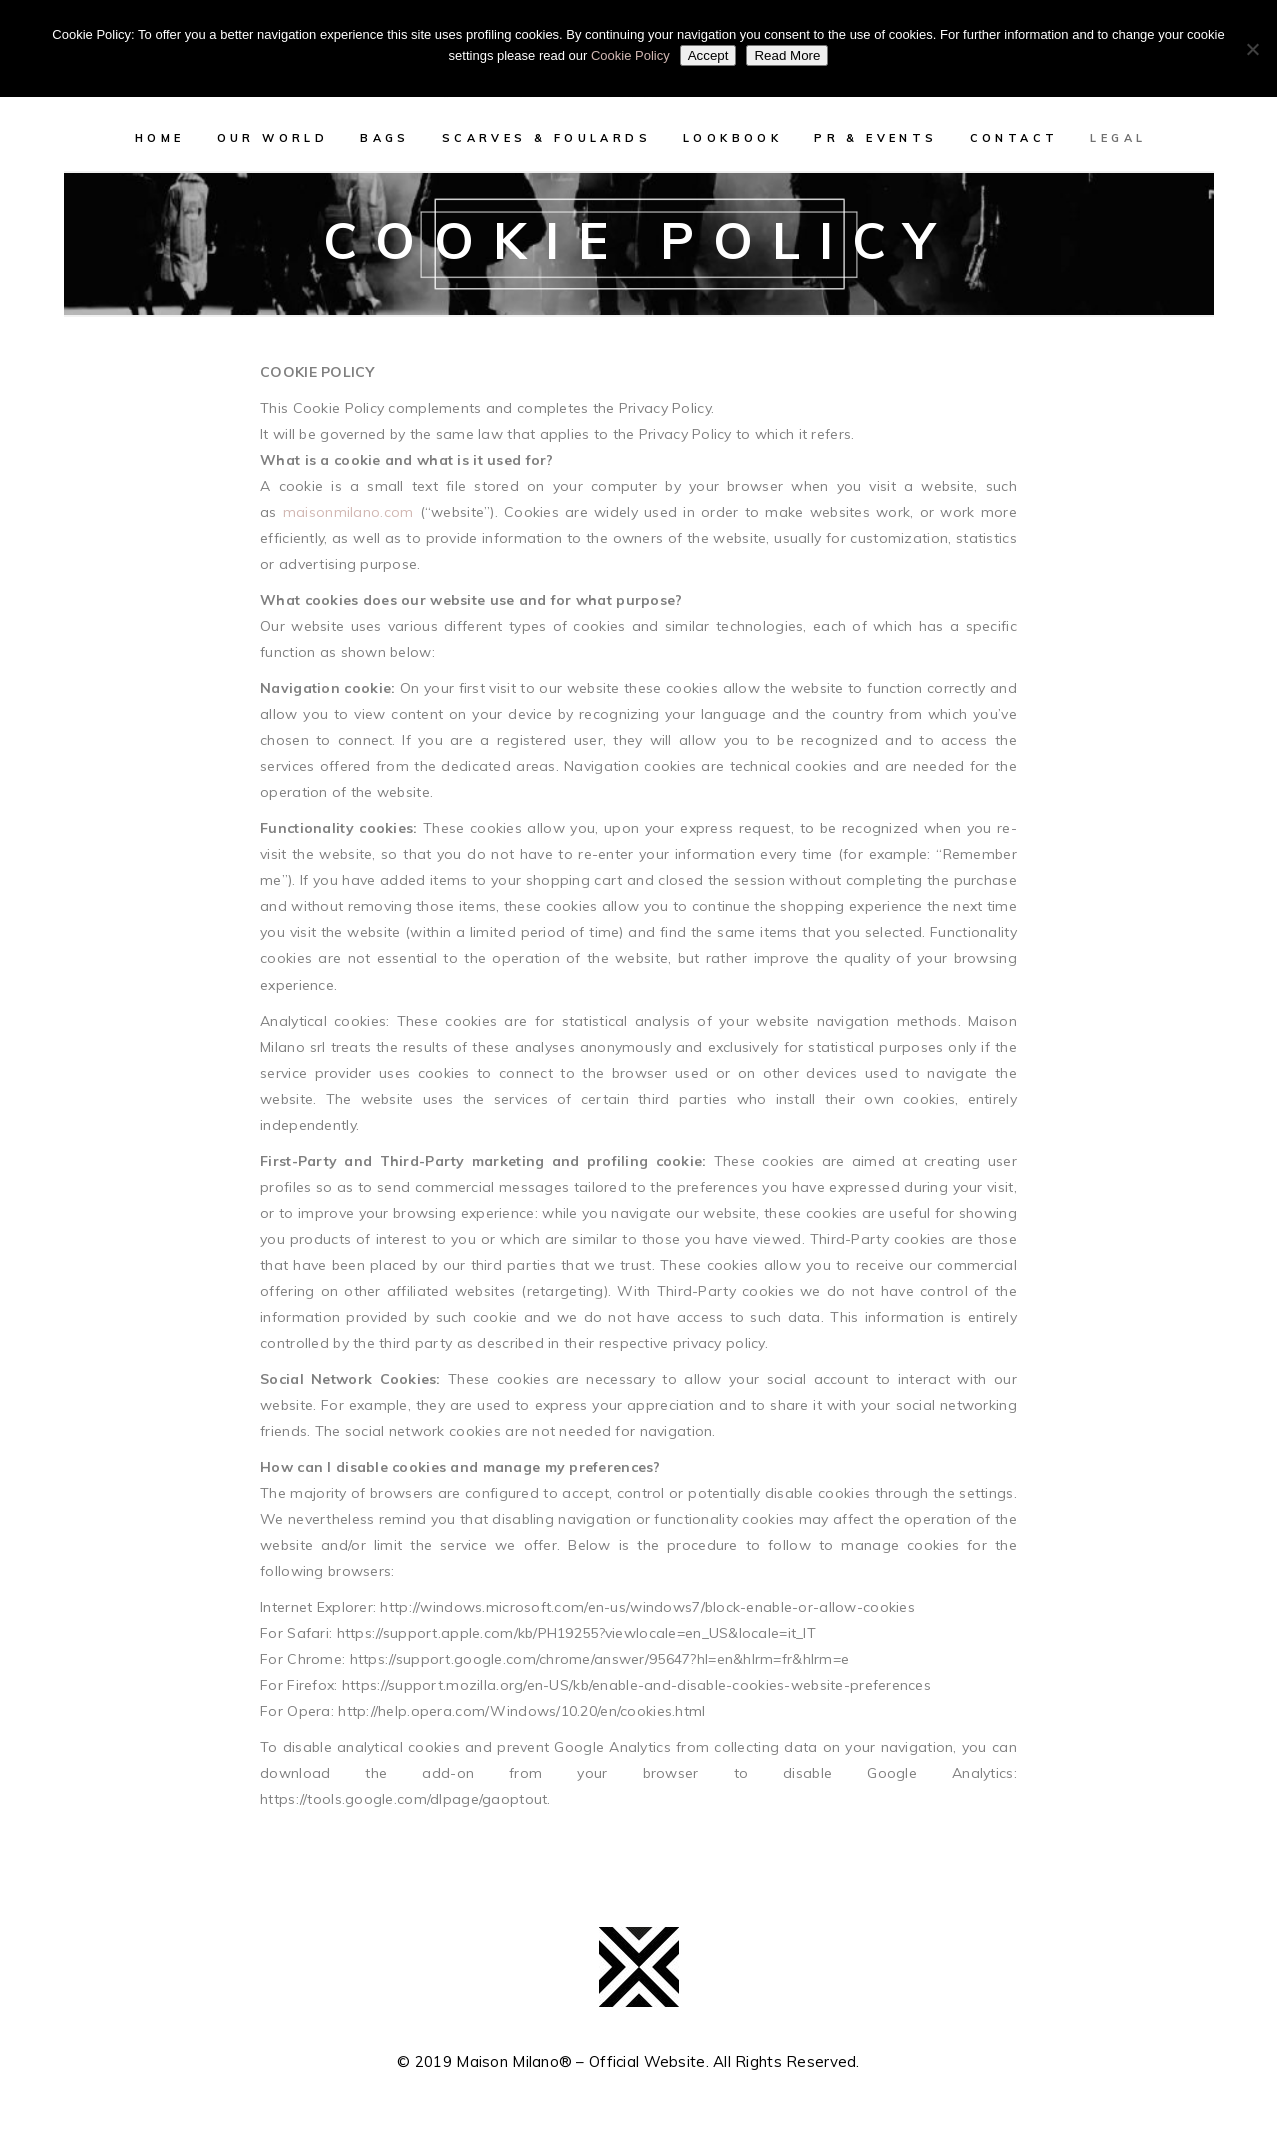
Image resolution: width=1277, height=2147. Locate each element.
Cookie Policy (630, 55)
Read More (787, 55)
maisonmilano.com (348, 512)
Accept (708, 55)
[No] (1252, 49)
